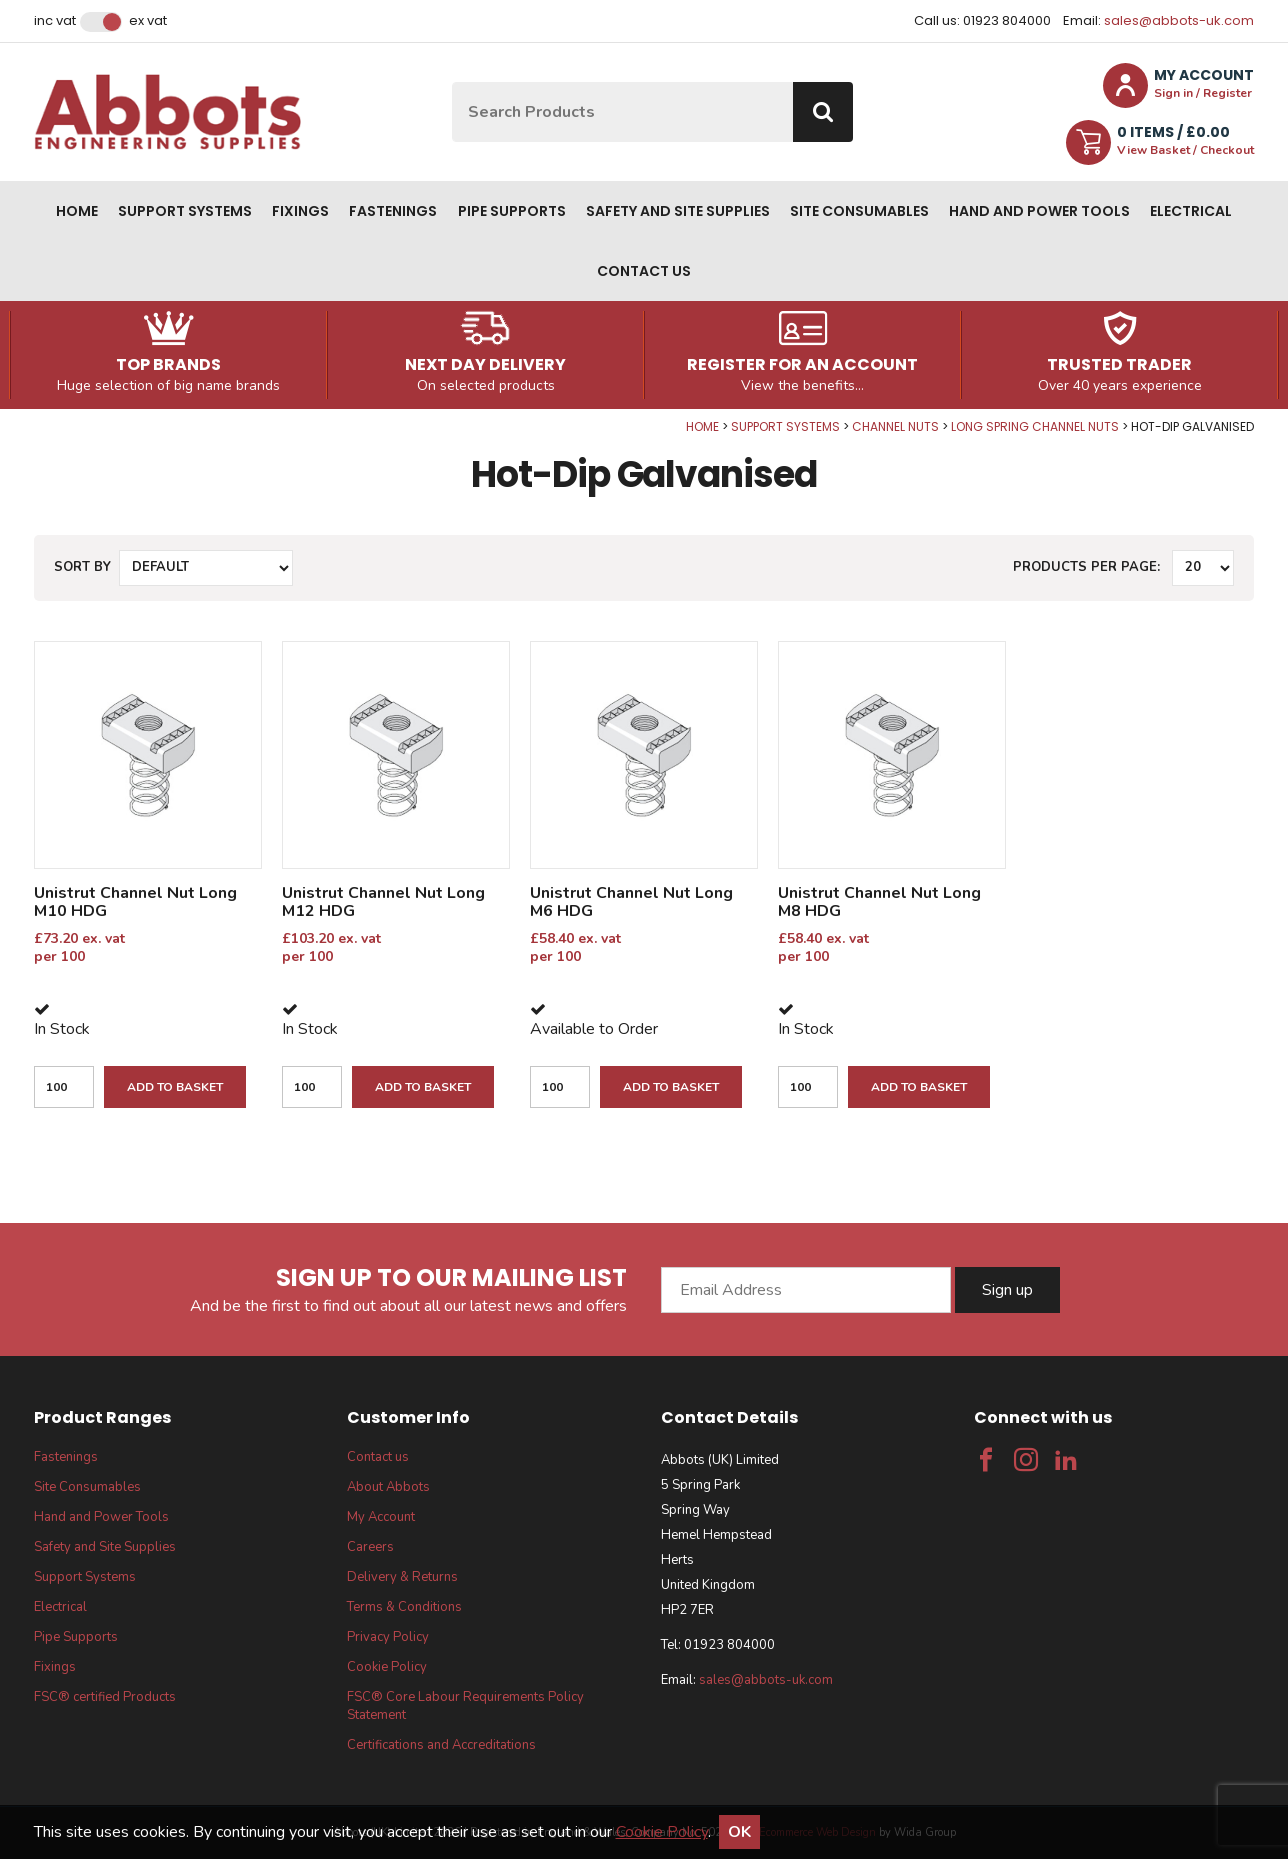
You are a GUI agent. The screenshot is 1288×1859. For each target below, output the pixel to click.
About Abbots (388, 1487)
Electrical (1191, 211)
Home (77, 211)
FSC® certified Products (105, 1697)
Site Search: (452, 82)
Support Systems (185, 211)
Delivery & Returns (402, 1577)
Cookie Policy (387, 1667)
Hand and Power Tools (1039, 211)
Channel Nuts (895, 426)
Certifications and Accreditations (441, 1745)
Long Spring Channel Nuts (1035, 426)
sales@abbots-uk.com (1179, 20)
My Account (381, 1517)
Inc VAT (55, 21)
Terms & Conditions (404, 1607)
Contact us (644, 271)
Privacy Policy (388, 1637)
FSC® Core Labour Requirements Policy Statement (465, 1706)
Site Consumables (859, 211)
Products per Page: (1086, 567)
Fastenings (393, 211)
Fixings (300, 211)
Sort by (82, 567)
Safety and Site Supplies (678, 211)
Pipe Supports (512, 211)
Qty (0, 419)
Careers (370, 1547)
